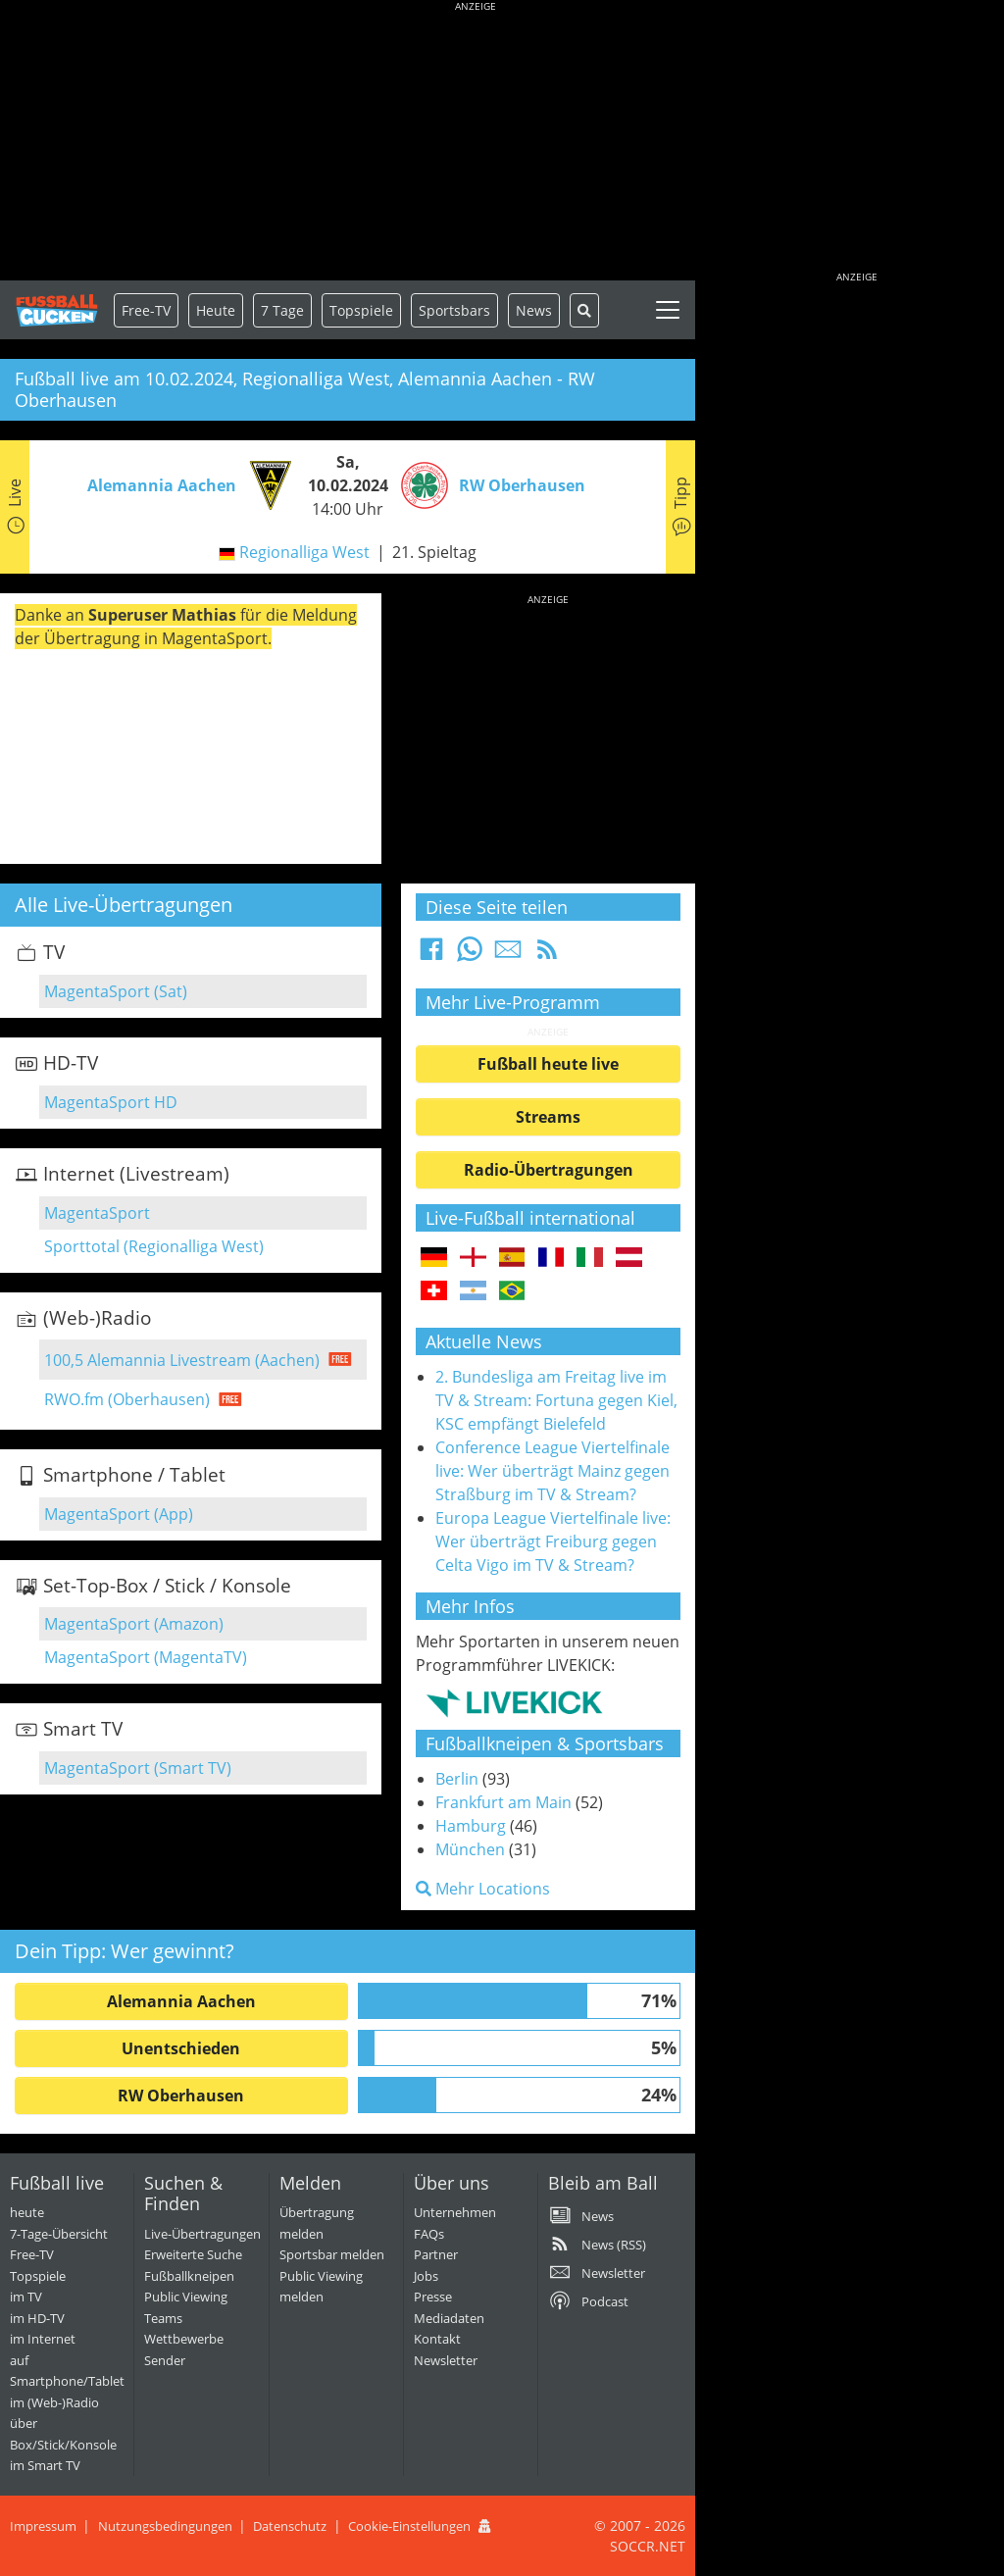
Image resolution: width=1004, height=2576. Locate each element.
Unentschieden (181, 2048)
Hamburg (470, 1826)
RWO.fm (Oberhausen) (127, 1399)
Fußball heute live (548, 1064)
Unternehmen (455, 2212)
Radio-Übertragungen (548, 1170)
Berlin (456, 1779)
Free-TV (146, 310)
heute (27, 2212)
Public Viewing (185, 2296)
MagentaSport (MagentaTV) (145, 1657)
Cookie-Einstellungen (409, 2526)
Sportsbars (454, 310)
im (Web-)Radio (54, 2402)
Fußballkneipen (189, 2276)
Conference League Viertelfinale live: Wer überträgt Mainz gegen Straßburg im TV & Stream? (552, 1471)
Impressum (43, 2526)
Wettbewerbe (184, 2339)
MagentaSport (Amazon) (134, 1624)
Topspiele (38, 2276)
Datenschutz (289, 2526)
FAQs (429, 2234)
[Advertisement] (475, 142)
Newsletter (445, 2360)
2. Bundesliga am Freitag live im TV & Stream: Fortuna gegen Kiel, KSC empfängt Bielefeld (556, 1400)
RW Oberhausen (181, 2095)
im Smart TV (45, 2465)
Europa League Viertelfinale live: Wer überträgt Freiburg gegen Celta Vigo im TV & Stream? (553, 1541)
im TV (26, 2296)
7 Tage (282, 310)
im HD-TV (37, 2318)
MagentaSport (97, 1213)
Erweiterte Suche (193, 2254)
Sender (164, 2360)
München (470, 1849)
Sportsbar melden (331, 2254)
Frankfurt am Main (503, 1802)
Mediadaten (449, 2318)
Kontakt (437, 2339)
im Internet (42, 2339)
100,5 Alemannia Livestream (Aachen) (182, 1360)
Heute (215, 310)
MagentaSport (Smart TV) (137, 1768)
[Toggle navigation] (667, 309)
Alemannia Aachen (181, 2001)
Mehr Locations (483, 1888)
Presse (433, 2296)
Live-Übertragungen (202, 2234)
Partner (436, 2254)
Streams (548, 1117)
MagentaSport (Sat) (115, 991)
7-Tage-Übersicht (59, 2234)
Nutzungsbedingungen (165, 2526)
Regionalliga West (304, 552)
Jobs (426, 2276)
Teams (163, 2318)
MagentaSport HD (110, 1102)
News (534, 310)
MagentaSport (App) (118, 1514)
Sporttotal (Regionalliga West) (154, 1246)
